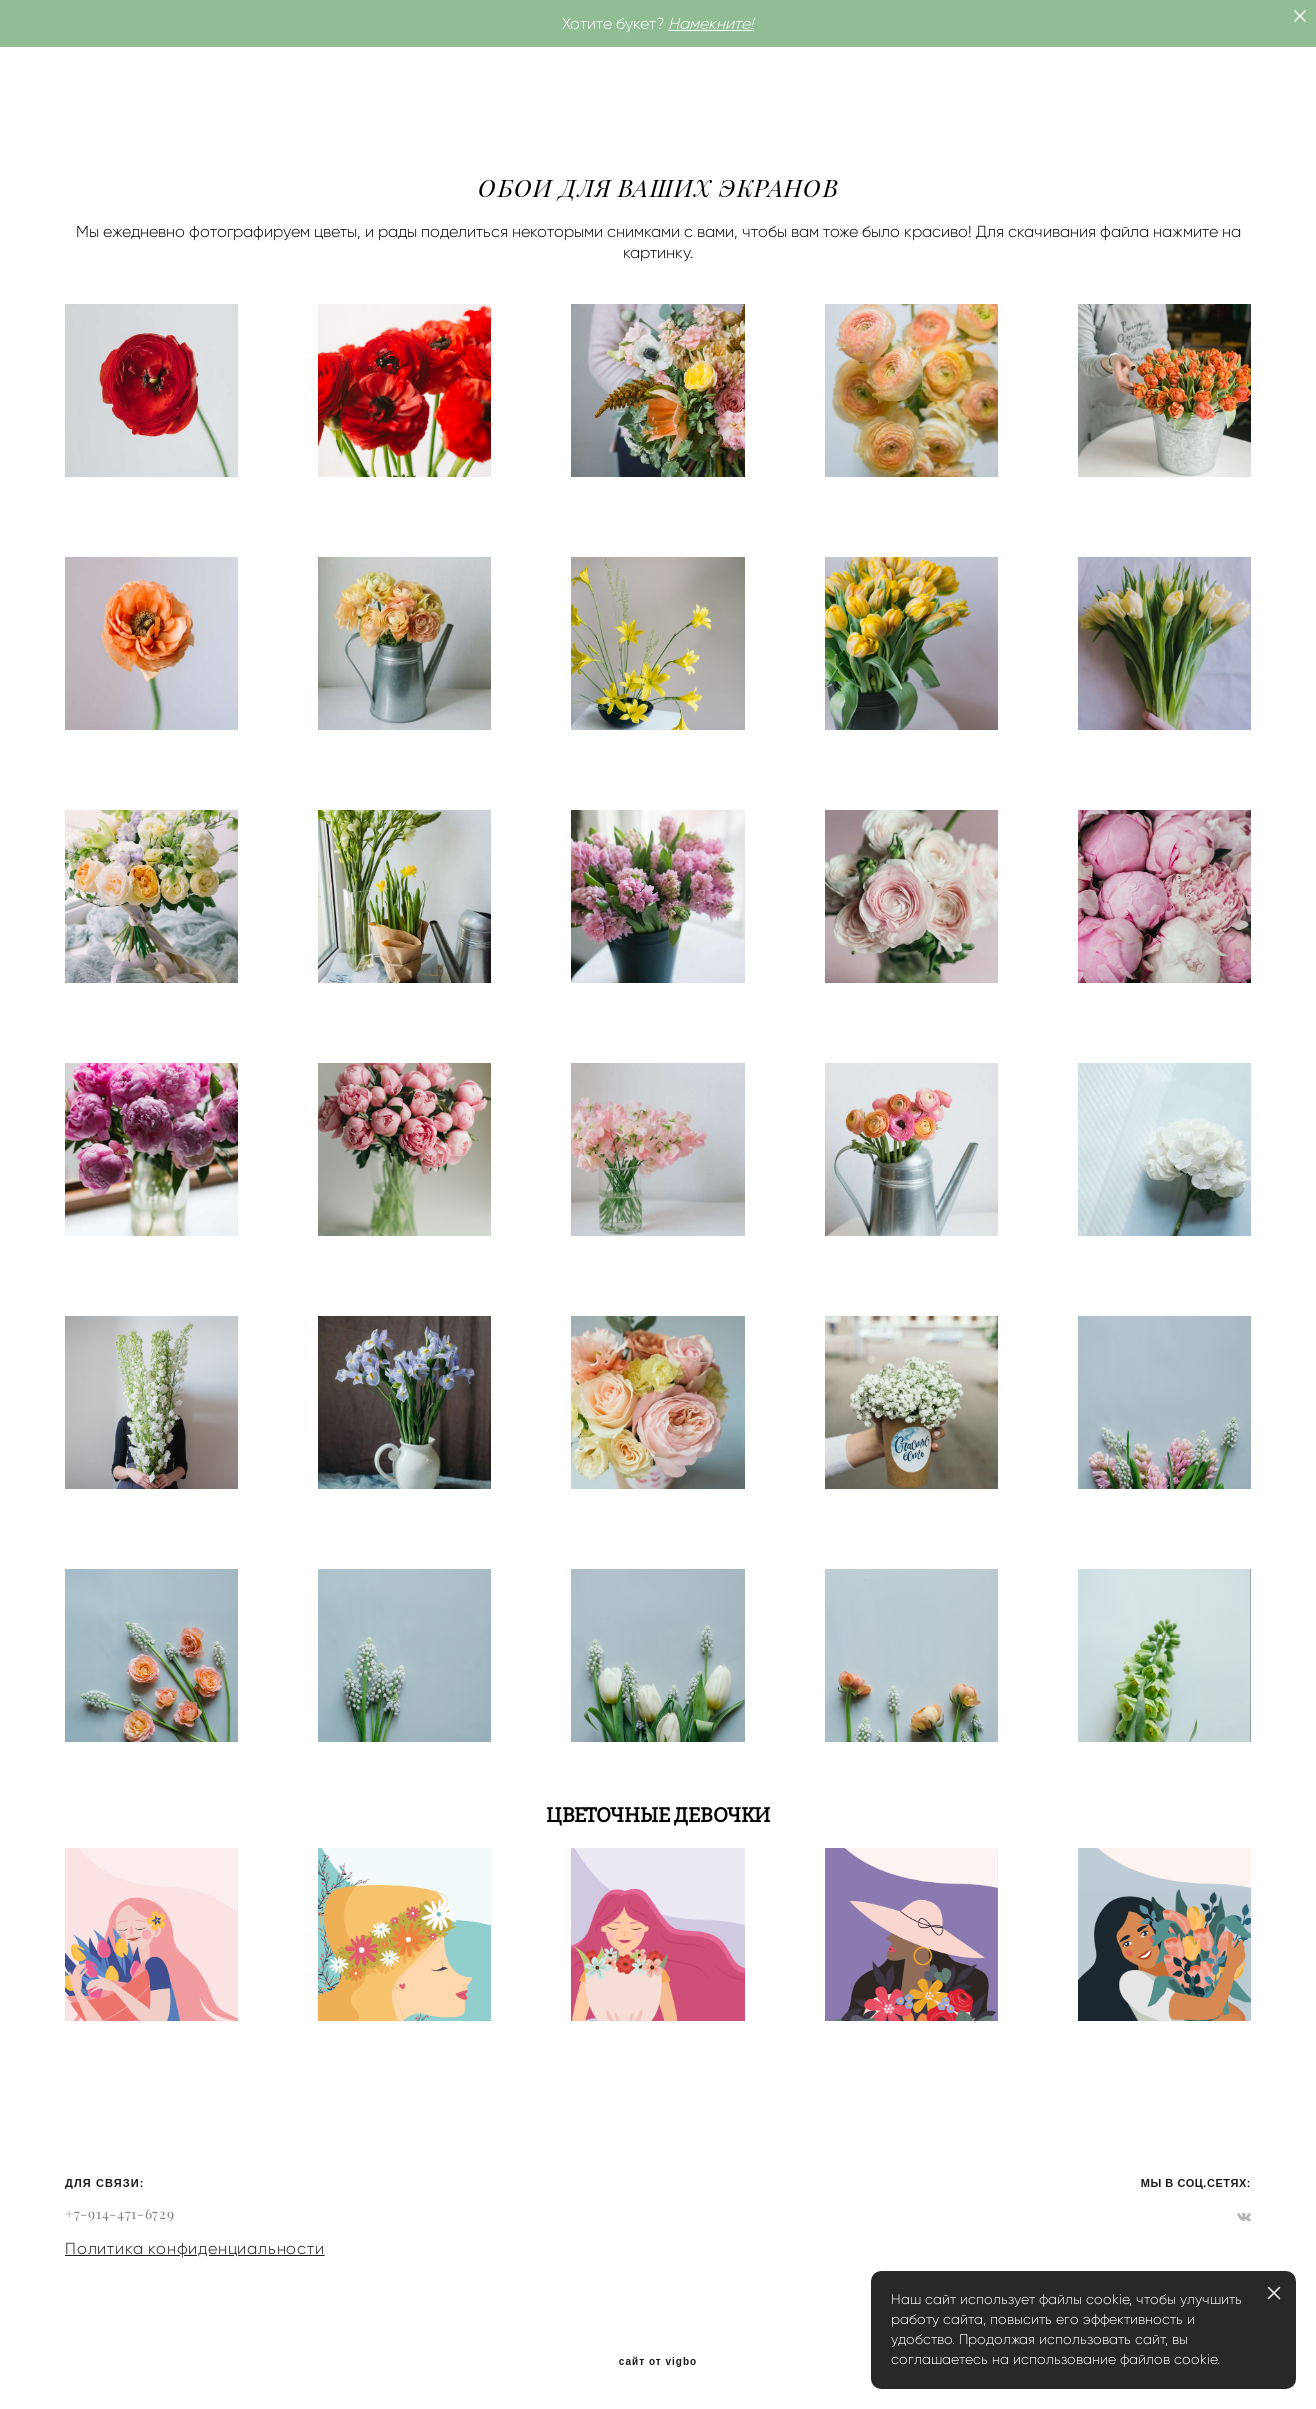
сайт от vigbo (658, 2362)
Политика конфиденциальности (195, 2249)
